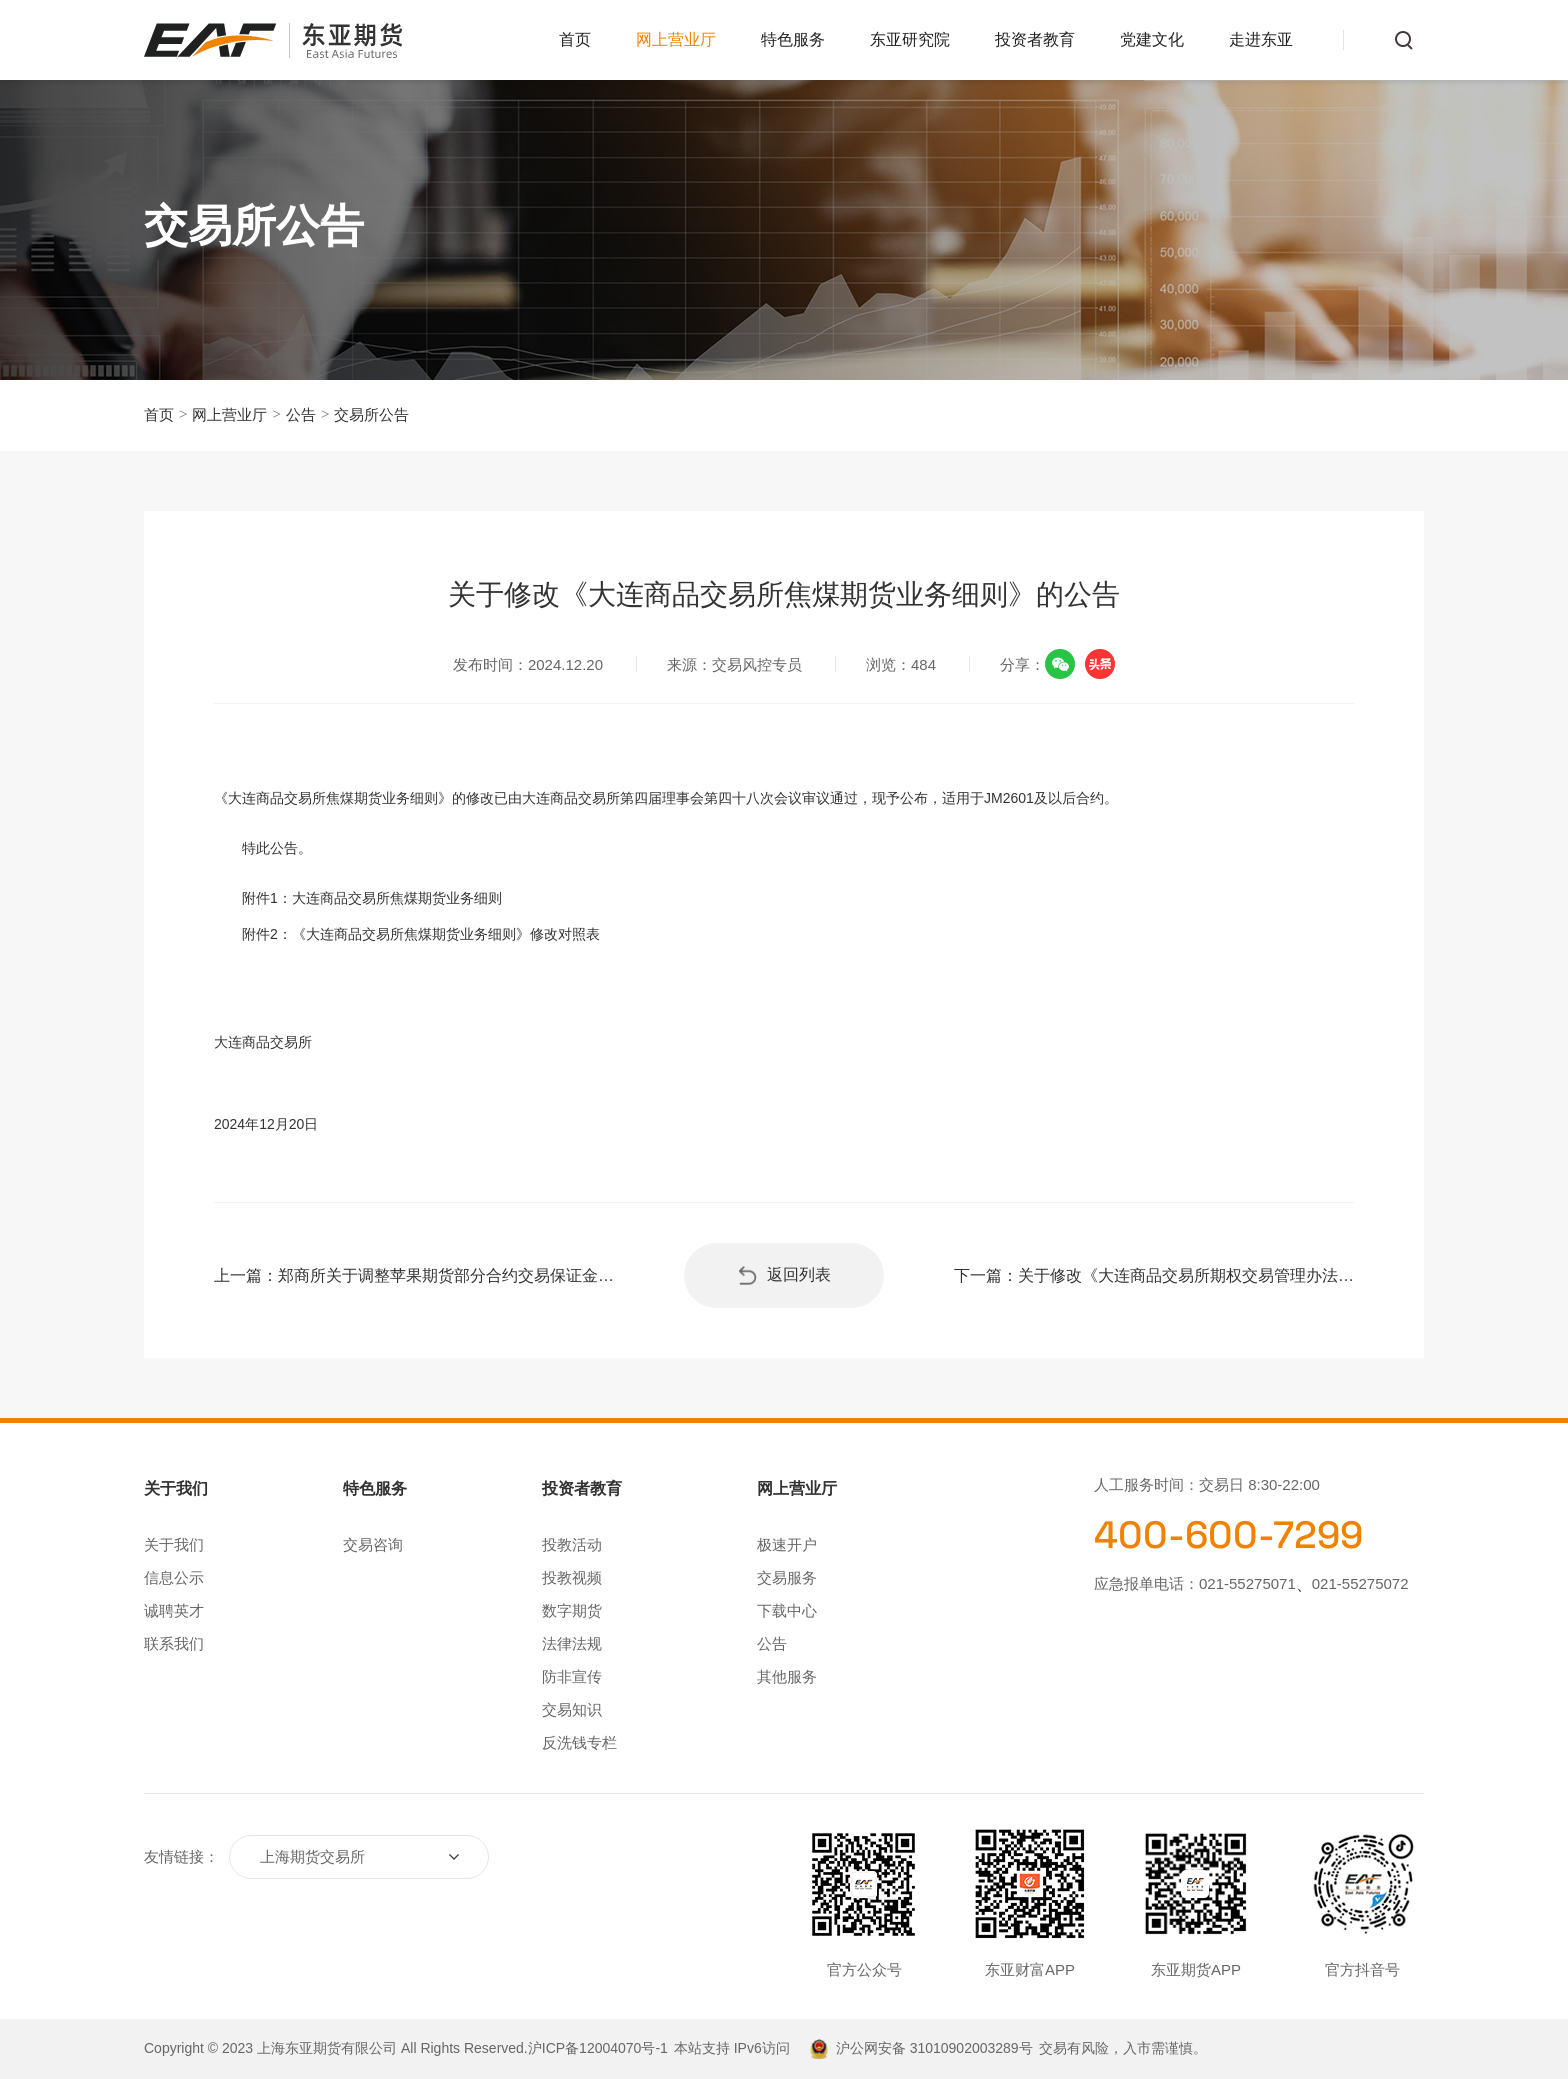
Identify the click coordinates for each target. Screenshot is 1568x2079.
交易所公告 (371, 415)
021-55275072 (1360, 1583)
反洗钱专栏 (579, 1742)
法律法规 (572, 1643)
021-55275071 (1247, 1583)
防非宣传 (572, 1676)
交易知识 (572, 1709)
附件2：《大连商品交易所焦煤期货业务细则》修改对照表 (421, 934)
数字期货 (572, 1610)
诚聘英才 (174, 1610)
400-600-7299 (1228, 1535)
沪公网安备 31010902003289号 (934, 2048)
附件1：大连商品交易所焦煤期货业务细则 (372, 898)
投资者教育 (1035, 39)
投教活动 (572, 1544)
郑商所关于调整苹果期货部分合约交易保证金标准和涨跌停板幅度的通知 (446, 1275)
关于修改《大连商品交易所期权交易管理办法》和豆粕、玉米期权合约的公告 (1186, 1275)
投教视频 (572, 1577)
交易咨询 (373, 1544)
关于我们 (174, 1544)
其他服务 (787, 1676)
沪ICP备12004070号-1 (598, 2048)
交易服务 (787, 1577)
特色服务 (793, 39)
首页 (575, 39)
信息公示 (174, 1577)
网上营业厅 (676, 39)
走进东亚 (1261, 39)
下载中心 (787, 1610)
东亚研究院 (910, 39)
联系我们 (174, 1643)
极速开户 (787, 1544)
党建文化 (1152, 39)
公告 (301, 415)
